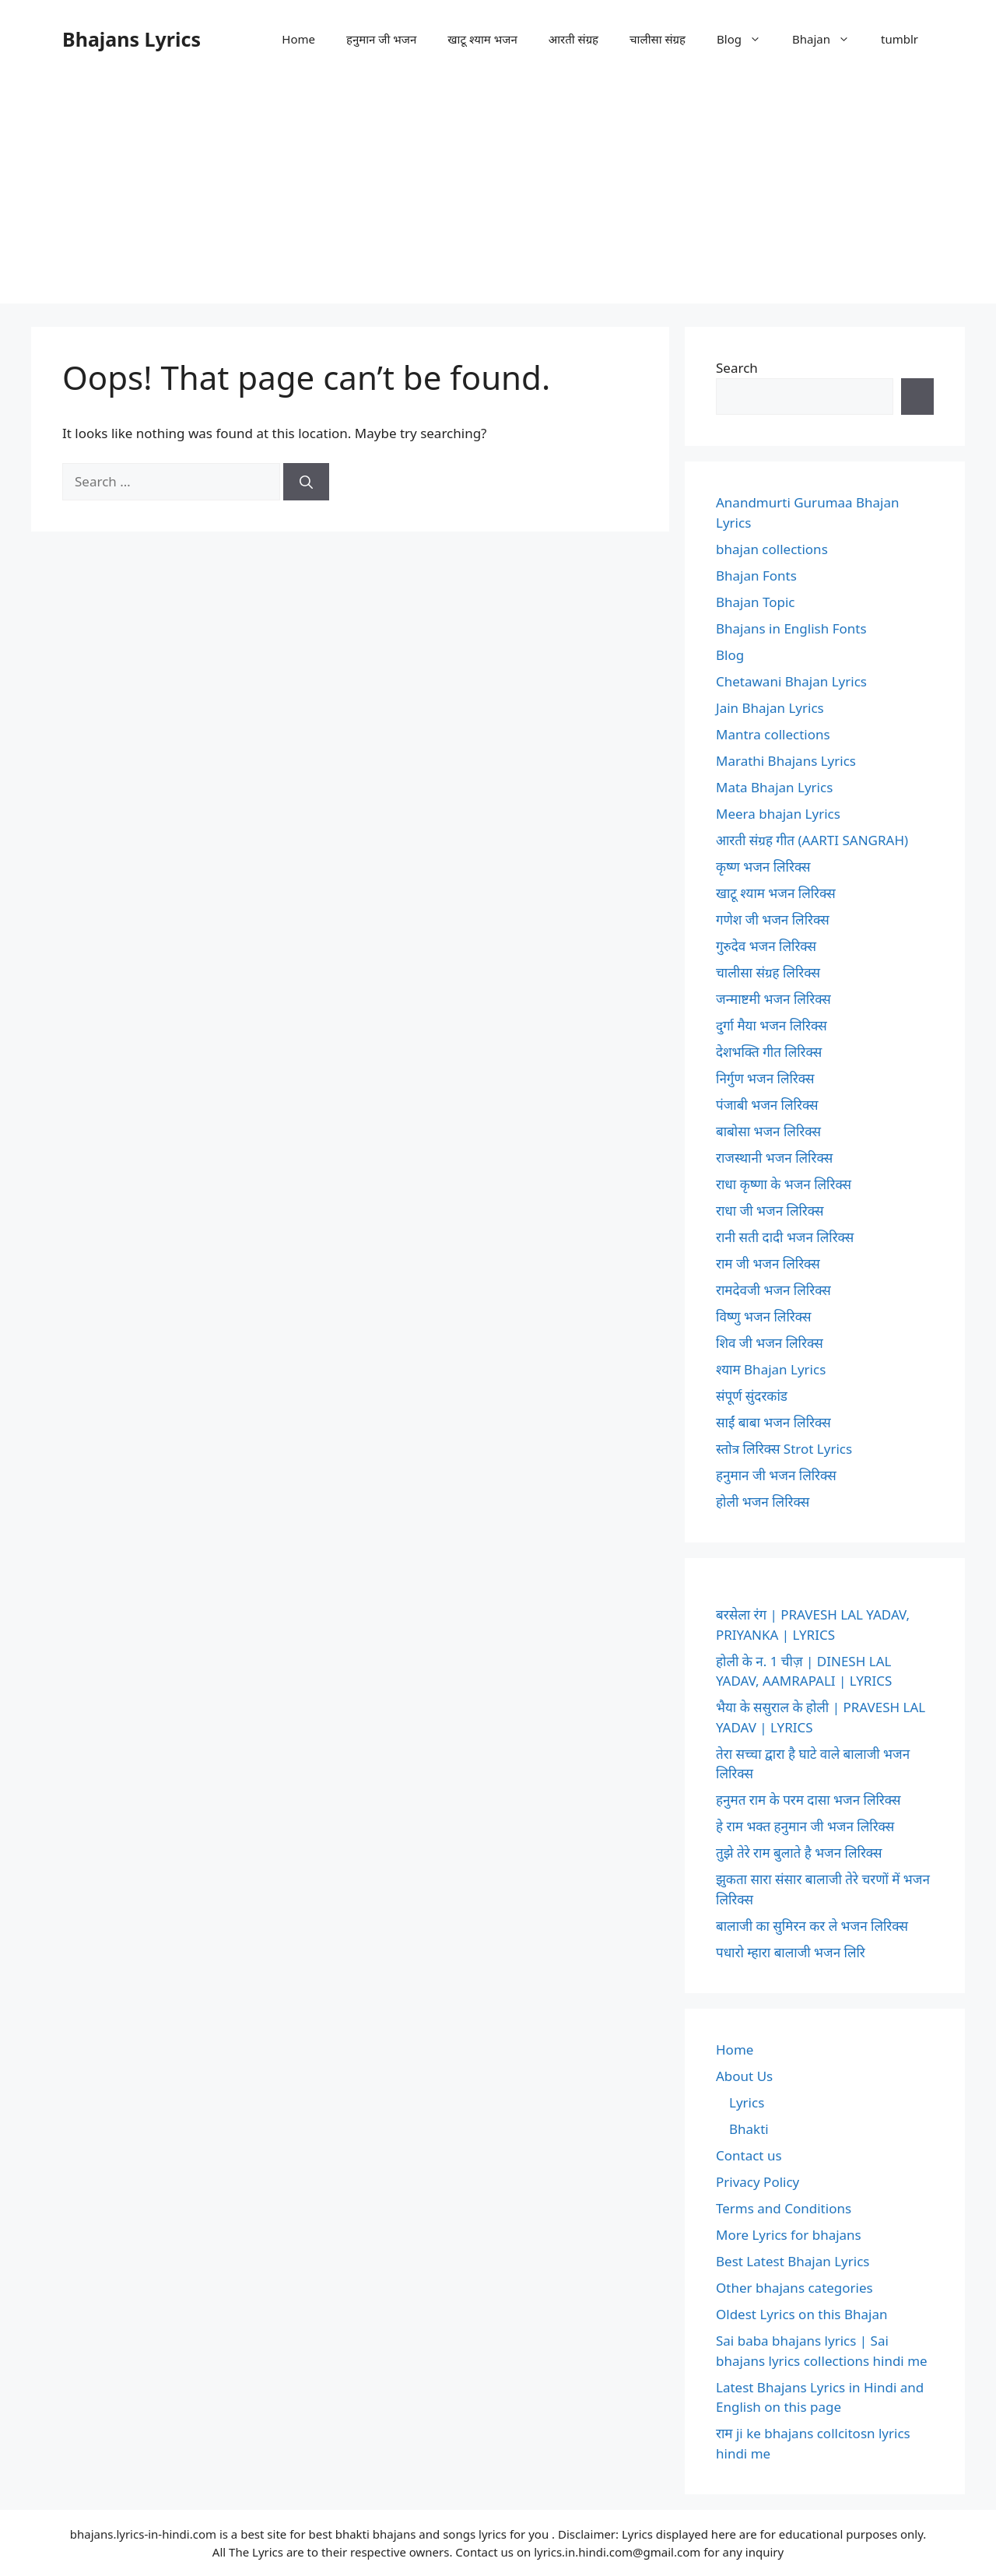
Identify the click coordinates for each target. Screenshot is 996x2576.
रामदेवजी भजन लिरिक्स (773, 1290)
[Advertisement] (498, 195)
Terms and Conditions (783, 2208)
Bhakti (749, 2129)
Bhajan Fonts (756, 575)
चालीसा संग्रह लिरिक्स (768, 972)
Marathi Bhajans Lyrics (786, 761)
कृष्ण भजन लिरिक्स (763, 867)
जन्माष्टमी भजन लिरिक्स (773, 999)
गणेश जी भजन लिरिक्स (772, 919)
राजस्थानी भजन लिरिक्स (774, 1158)
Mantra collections (773, 734)
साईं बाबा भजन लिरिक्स (773, 1422)
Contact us (749, 2155)
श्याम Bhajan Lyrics (771, 1369)
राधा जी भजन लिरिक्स (769, 1211)
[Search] (306, 481)
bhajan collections (772, 549)
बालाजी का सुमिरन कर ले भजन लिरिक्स (812, 1926)
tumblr (899, 39)
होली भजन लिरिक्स (762, 1502)
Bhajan (828, 39)
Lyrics (746, 2102)
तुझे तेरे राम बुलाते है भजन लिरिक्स (799, 1853)
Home (298, 39)
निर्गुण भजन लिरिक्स (765, 1078)
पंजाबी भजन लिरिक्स (767, 1105)
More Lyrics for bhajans (788, 2235)
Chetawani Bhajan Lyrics (791, 681)
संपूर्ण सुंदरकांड (751, 1396)
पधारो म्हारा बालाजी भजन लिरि (790, 1952)
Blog (747, 39)
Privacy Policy (757, 2182)
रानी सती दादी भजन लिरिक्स (785, 1237)
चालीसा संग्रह (658, 39)
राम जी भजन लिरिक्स (768, 1263)
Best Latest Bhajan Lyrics (792, 2261)
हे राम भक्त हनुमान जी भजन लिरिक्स (805, 1826)
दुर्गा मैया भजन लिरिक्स (771, 1025)
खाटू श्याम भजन (482, 39)
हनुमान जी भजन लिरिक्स (776, 1475)
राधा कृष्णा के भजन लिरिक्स (783, 1184)
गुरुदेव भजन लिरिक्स (766, 946)
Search (737, 368)
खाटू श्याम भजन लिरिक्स (776, 893)
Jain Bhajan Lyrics (770, 708)
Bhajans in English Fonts (791, 628)
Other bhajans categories (794, 2288)
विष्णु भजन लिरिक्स (763, 1316)
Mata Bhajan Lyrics (774, 787)
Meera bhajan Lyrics (778, 814)
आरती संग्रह (573, 39)
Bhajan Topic (755, 602)
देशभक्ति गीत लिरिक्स (769, 1052)
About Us (744, 2076)
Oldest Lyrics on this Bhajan (801, 2314)
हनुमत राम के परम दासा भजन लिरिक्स (808, 1800)
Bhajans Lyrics (131, 39)
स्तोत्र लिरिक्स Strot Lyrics (784, 1449)
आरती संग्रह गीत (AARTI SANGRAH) (812, 840)
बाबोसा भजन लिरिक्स (768, 1131)
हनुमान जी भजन (381, 39)
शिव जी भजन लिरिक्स (769, 1343)
